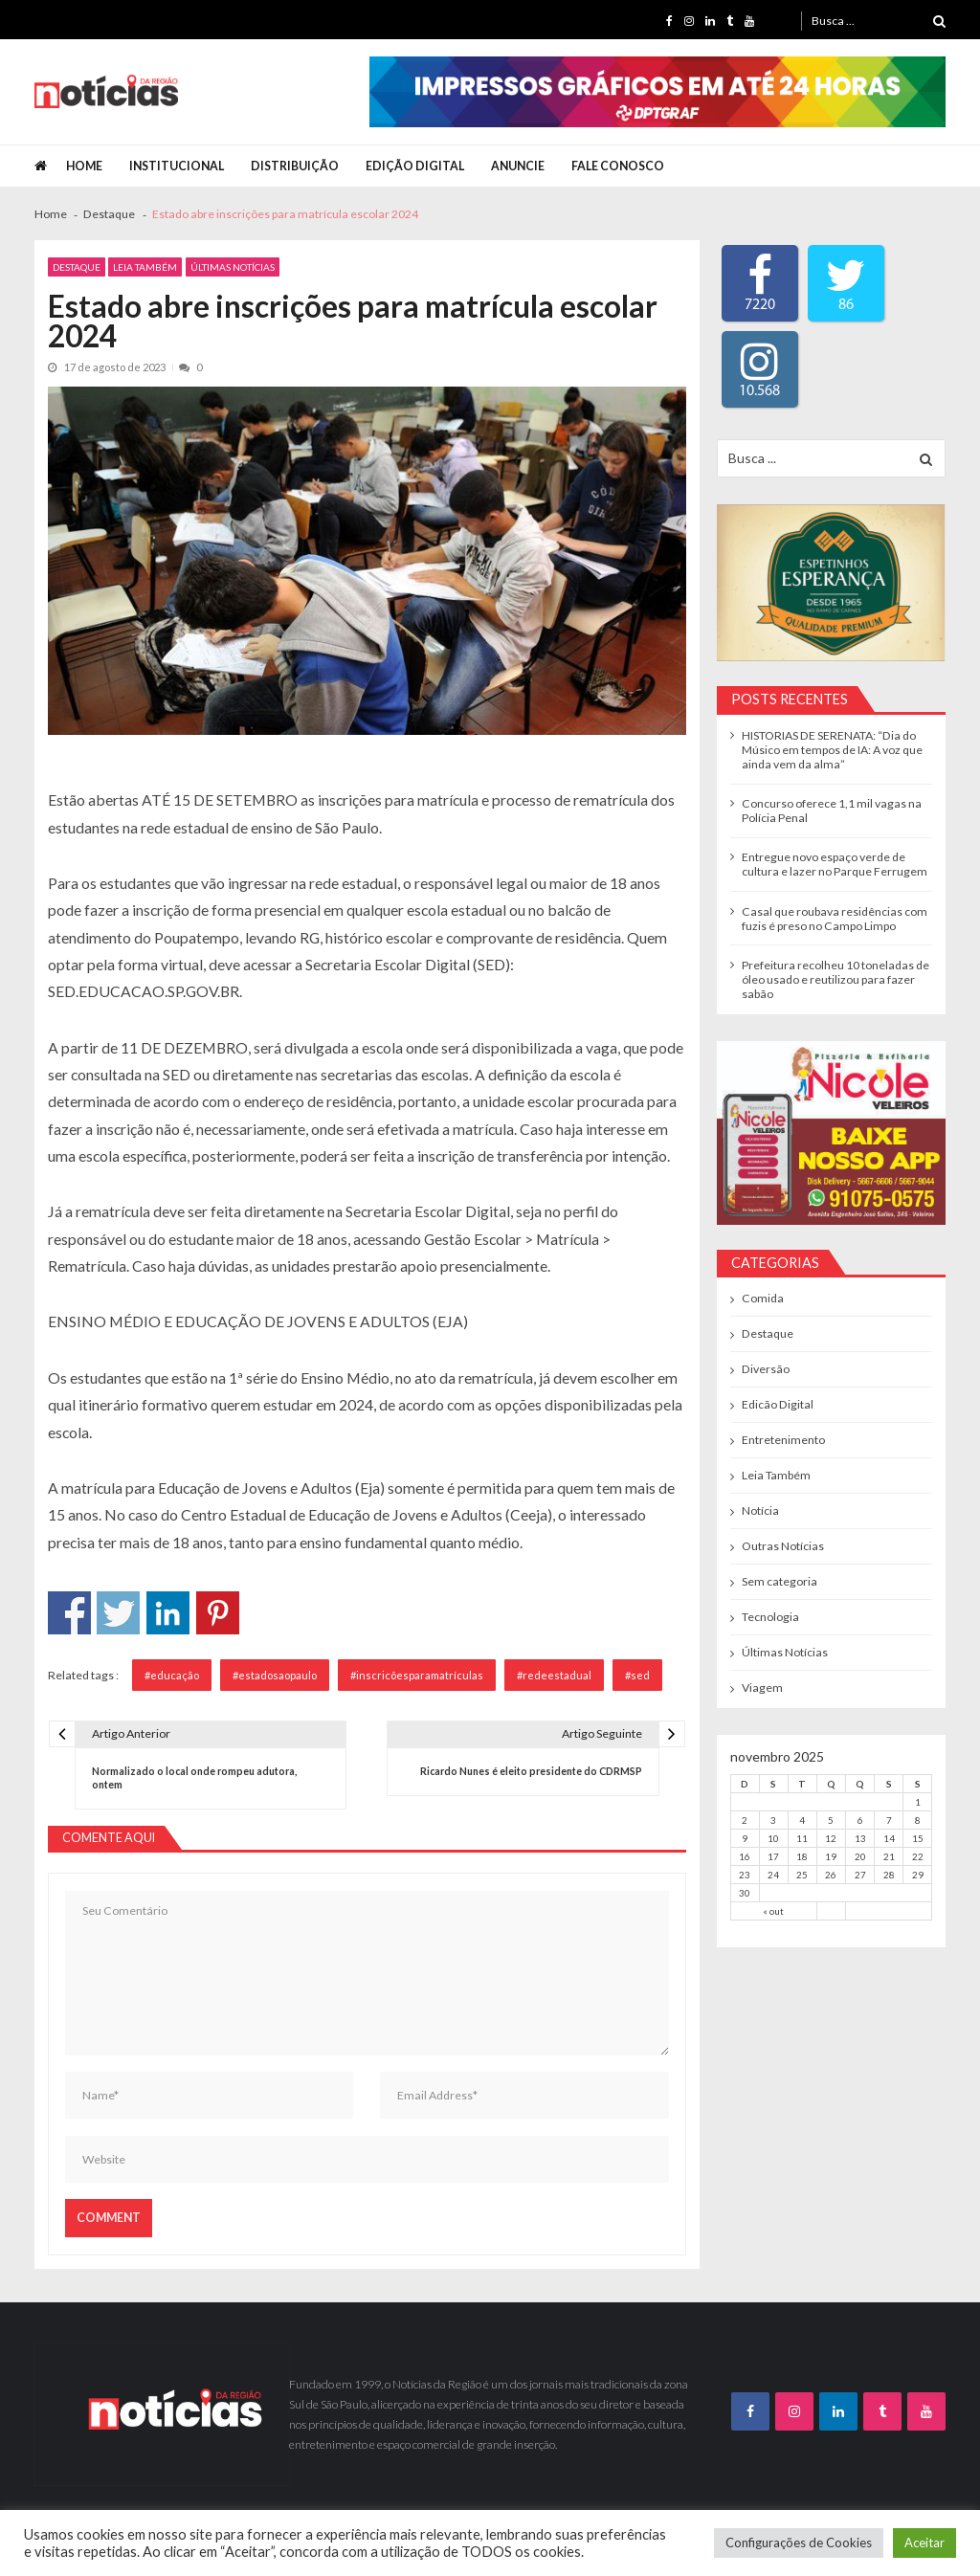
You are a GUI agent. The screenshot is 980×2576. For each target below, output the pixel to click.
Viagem (762, 1687)
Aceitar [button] (924, 2542)
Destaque (76, 267)
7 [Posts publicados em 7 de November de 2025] (889, 1820)
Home (84, 166)
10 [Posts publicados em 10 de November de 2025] (773, 1838)
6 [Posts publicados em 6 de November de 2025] (860, 1820)
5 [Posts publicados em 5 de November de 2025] (831, 1820)
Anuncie (518, 166)
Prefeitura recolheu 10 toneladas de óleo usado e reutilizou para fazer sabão (835, 979)
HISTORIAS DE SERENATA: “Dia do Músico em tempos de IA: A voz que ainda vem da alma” (832, 749)
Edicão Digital (777, 1404)
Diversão (766, 1369)
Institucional (176, 166)
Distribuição (295, 166)
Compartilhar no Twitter (118, 1612)
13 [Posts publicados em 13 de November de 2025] (860, 1838)
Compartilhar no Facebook (69, 1612)
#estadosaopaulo (275, 1675)
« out (773, 1911)
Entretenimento (783, 1439)
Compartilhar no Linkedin (167, 1612)
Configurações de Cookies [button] (798, 2542)
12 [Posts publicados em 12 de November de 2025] (830, 1838)
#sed (637, 1675)
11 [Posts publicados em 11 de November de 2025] (802, 1838)
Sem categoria (779, 1581)
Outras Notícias (783, 1546)
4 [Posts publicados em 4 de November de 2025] (802, 1820)
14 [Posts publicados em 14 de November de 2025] (889, 1838)
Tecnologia (770, 1617)
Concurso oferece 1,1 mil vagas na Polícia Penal (832, 810)
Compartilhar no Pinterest (217, 1612)
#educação (172, 1675)
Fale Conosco (617, 166)
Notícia (760, 1510)
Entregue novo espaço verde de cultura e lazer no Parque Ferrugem (834, 864)
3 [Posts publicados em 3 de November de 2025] (773, 1820)
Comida (763, 1298)
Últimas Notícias (232, 267)
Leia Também (145, 267)
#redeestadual (554, 1675)
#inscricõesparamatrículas (416, 1675)
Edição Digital (415, 166)
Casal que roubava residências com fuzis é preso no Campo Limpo (834, 918)
